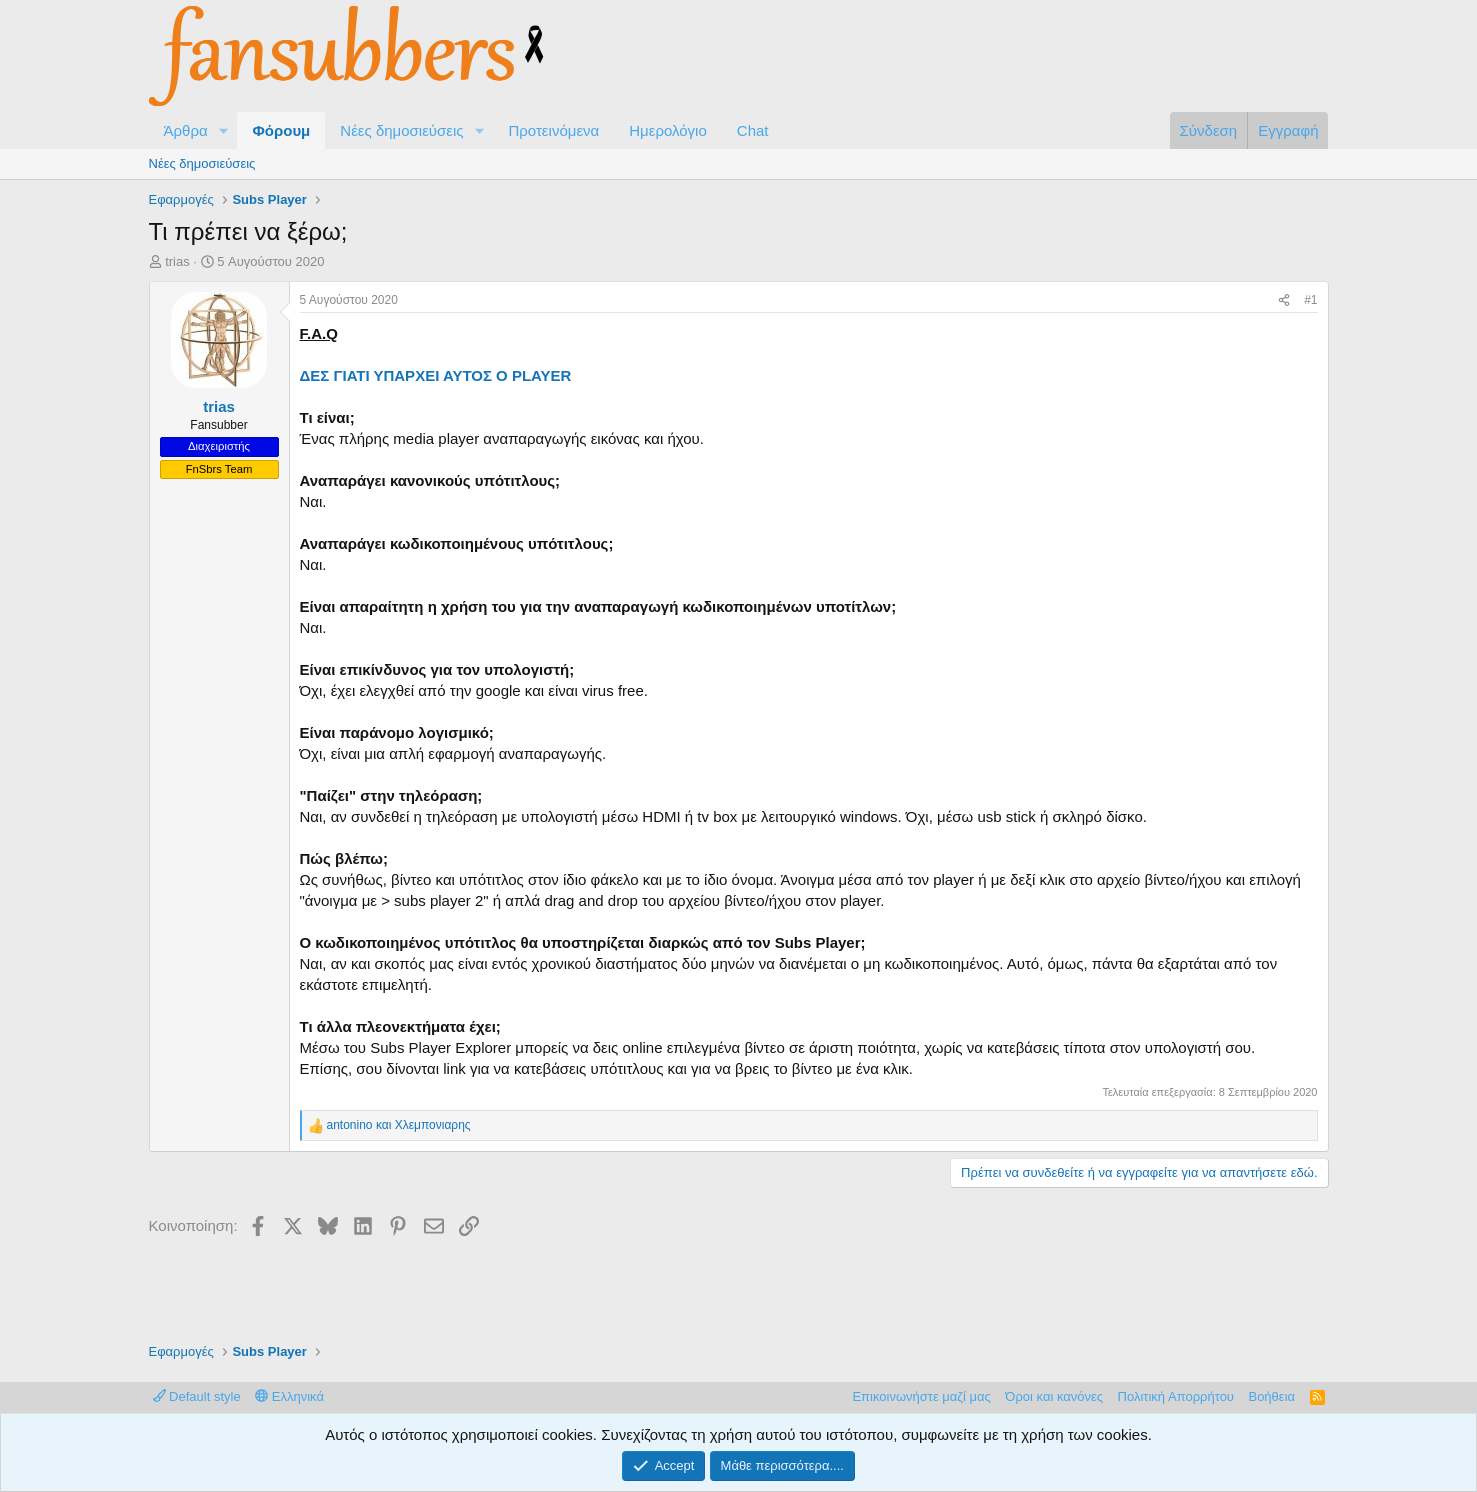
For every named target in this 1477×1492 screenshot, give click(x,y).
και (399, 1125)
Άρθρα (186, 130)
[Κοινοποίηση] (1284, 300)
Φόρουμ (281, 130)
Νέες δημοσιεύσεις (401, 130)
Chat (753, 130)
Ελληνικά (289, 1396)
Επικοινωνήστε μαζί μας (921, 1396)
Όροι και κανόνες (1054, 1396)
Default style (197, 1396)
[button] (223, 130)
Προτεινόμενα (553, 130)
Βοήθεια (1271, 1396)
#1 (1310, 300)
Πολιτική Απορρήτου (1176, 1396)
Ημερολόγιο (668, 130)
